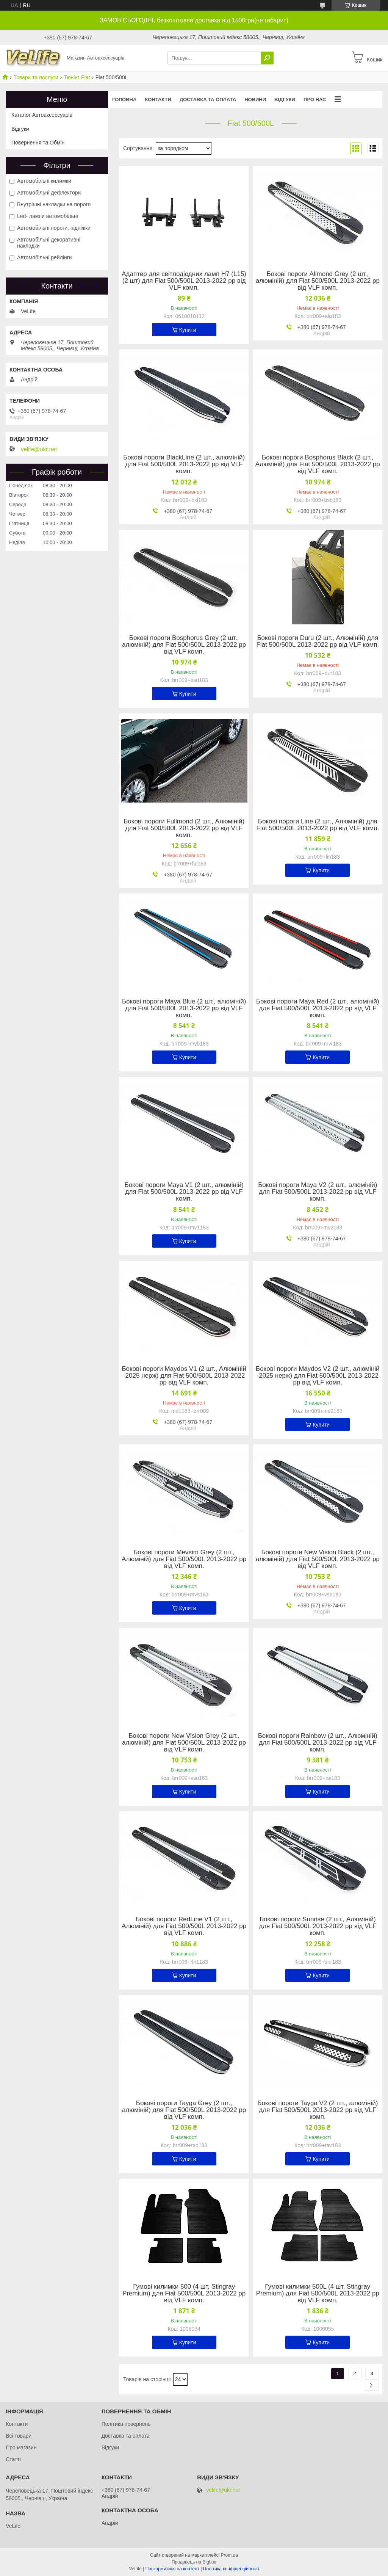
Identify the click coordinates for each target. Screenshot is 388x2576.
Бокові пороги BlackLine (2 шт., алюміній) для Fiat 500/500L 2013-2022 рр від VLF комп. (184, 464)
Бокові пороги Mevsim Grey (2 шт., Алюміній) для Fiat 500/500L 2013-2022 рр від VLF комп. (184, 1559)
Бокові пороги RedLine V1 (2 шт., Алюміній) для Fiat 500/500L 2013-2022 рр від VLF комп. (184, 1926)
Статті (13, 2459)
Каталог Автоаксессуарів (41, 115)
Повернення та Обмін (37, 143)
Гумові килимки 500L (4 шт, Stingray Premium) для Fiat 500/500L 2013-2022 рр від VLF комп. (317, 2293)
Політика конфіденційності (231, 2568)
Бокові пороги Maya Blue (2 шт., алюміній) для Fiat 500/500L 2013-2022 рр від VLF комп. (184, 1008)
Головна (124, 99)
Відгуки (284, 99)
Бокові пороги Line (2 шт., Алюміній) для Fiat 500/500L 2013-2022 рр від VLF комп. (317, 825)
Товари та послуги (35, 77)
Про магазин (21, 2447)
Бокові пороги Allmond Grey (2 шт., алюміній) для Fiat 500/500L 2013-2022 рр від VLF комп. (318, 281)
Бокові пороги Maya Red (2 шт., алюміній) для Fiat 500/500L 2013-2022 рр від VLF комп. (317, 1008)
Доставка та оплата (208, 99)
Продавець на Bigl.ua (194, 2562)
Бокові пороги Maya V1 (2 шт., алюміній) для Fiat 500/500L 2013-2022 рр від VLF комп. (184, 1192)
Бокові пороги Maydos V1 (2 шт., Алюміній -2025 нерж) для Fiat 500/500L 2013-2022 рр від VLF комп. (184, 1376)
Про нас (315, 99)
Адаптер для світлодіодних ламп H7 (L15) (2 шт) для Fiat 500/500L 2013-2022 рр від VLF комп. (184, 281)
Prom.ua (229, 2555)
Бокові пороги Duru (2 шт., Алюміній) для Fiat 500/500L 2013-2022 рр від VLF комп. (317, 641)
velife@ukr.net (39, 449)
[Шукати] (267, 58)
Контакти (158, 99)
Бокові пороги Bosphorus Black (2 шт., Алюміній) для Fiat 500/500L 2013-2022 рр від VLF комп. (317, 464)
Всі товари (18, 2436)
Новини (255, 99)
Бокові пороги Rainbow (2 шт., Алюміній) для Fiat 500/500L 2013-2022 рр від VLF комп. (317, 1742)
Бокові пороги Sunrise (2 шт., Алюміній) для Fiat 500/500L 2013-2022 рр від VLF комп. (317, 1926)
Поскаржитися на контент (172, 2568)
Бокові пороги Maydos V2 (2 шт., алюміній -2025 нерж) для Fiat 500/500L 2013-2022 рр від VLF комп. (318, 1376)
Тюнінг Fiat (77, 77)
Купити (187, 330)
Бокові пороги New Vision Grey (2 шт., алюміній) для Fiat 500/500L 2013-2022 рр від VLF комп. (184, 1742)
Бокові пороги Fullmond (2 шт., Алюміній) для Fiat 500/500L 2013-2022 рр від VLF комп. (184, 828)
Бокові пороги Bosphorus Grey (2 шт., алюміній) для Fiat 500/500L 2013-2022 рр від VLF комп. (184, 645)
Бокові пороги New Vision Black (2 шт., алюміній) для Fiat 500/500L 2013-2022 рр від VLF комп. (318, 1559)
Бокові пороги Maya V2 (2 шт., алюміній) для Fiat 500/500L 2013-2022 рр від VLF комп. (317, 1192)
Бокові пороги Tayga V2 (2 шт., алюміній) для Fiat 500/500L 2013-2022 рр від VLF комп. (317, 2110)
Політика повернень (126, 2424)
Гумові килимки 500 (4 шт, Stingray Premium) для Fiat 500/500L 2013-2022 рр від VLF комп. (184, 2293)
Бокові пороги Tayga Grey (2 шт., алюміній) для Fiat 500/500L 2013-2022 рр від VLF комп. (184, 2110)
